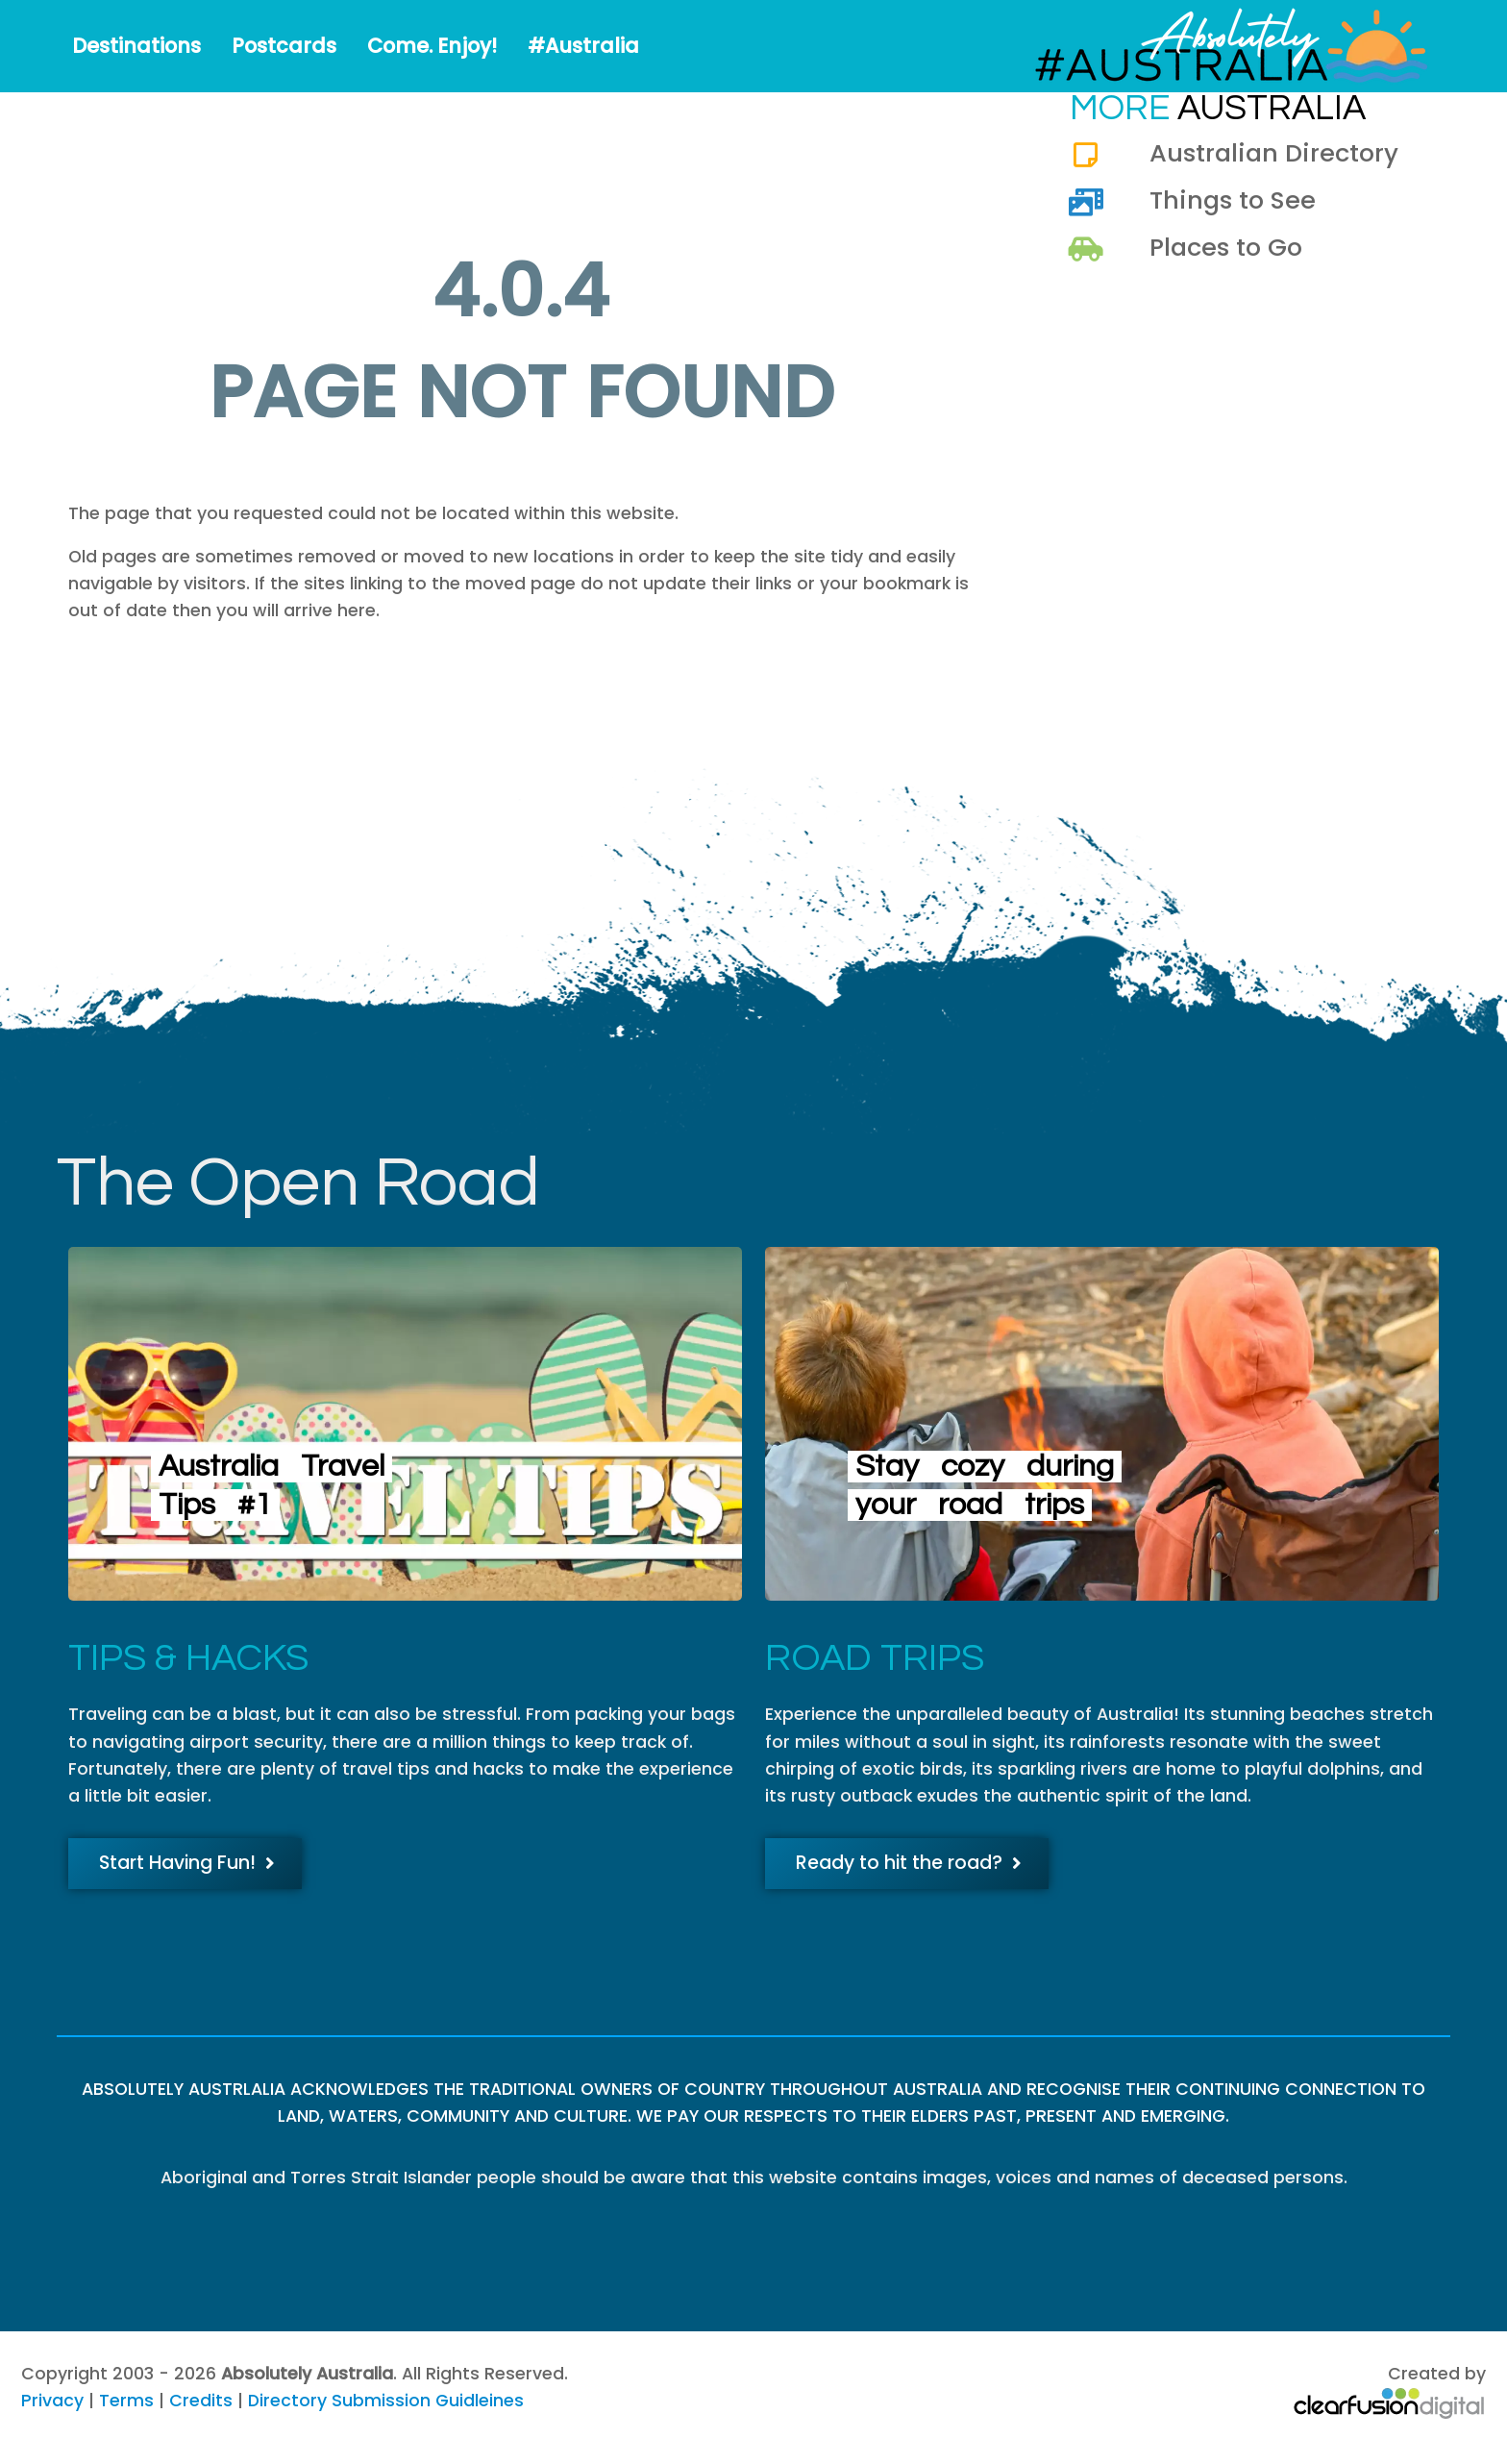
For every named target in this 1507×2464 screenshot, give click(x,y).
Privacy (52, 2400)
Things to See (1232, 200)
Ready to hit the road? (909, 1863)
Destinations (136, 46)
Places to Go (1225, 247)
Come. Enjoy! (432, 46)
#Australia (583, 46)
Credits (201, 2400)
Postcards (284, 46)
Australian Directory (1273, 153)
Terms (126, 2400)
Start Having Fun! (187, 1863)
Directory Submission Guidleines (386, 2400)
